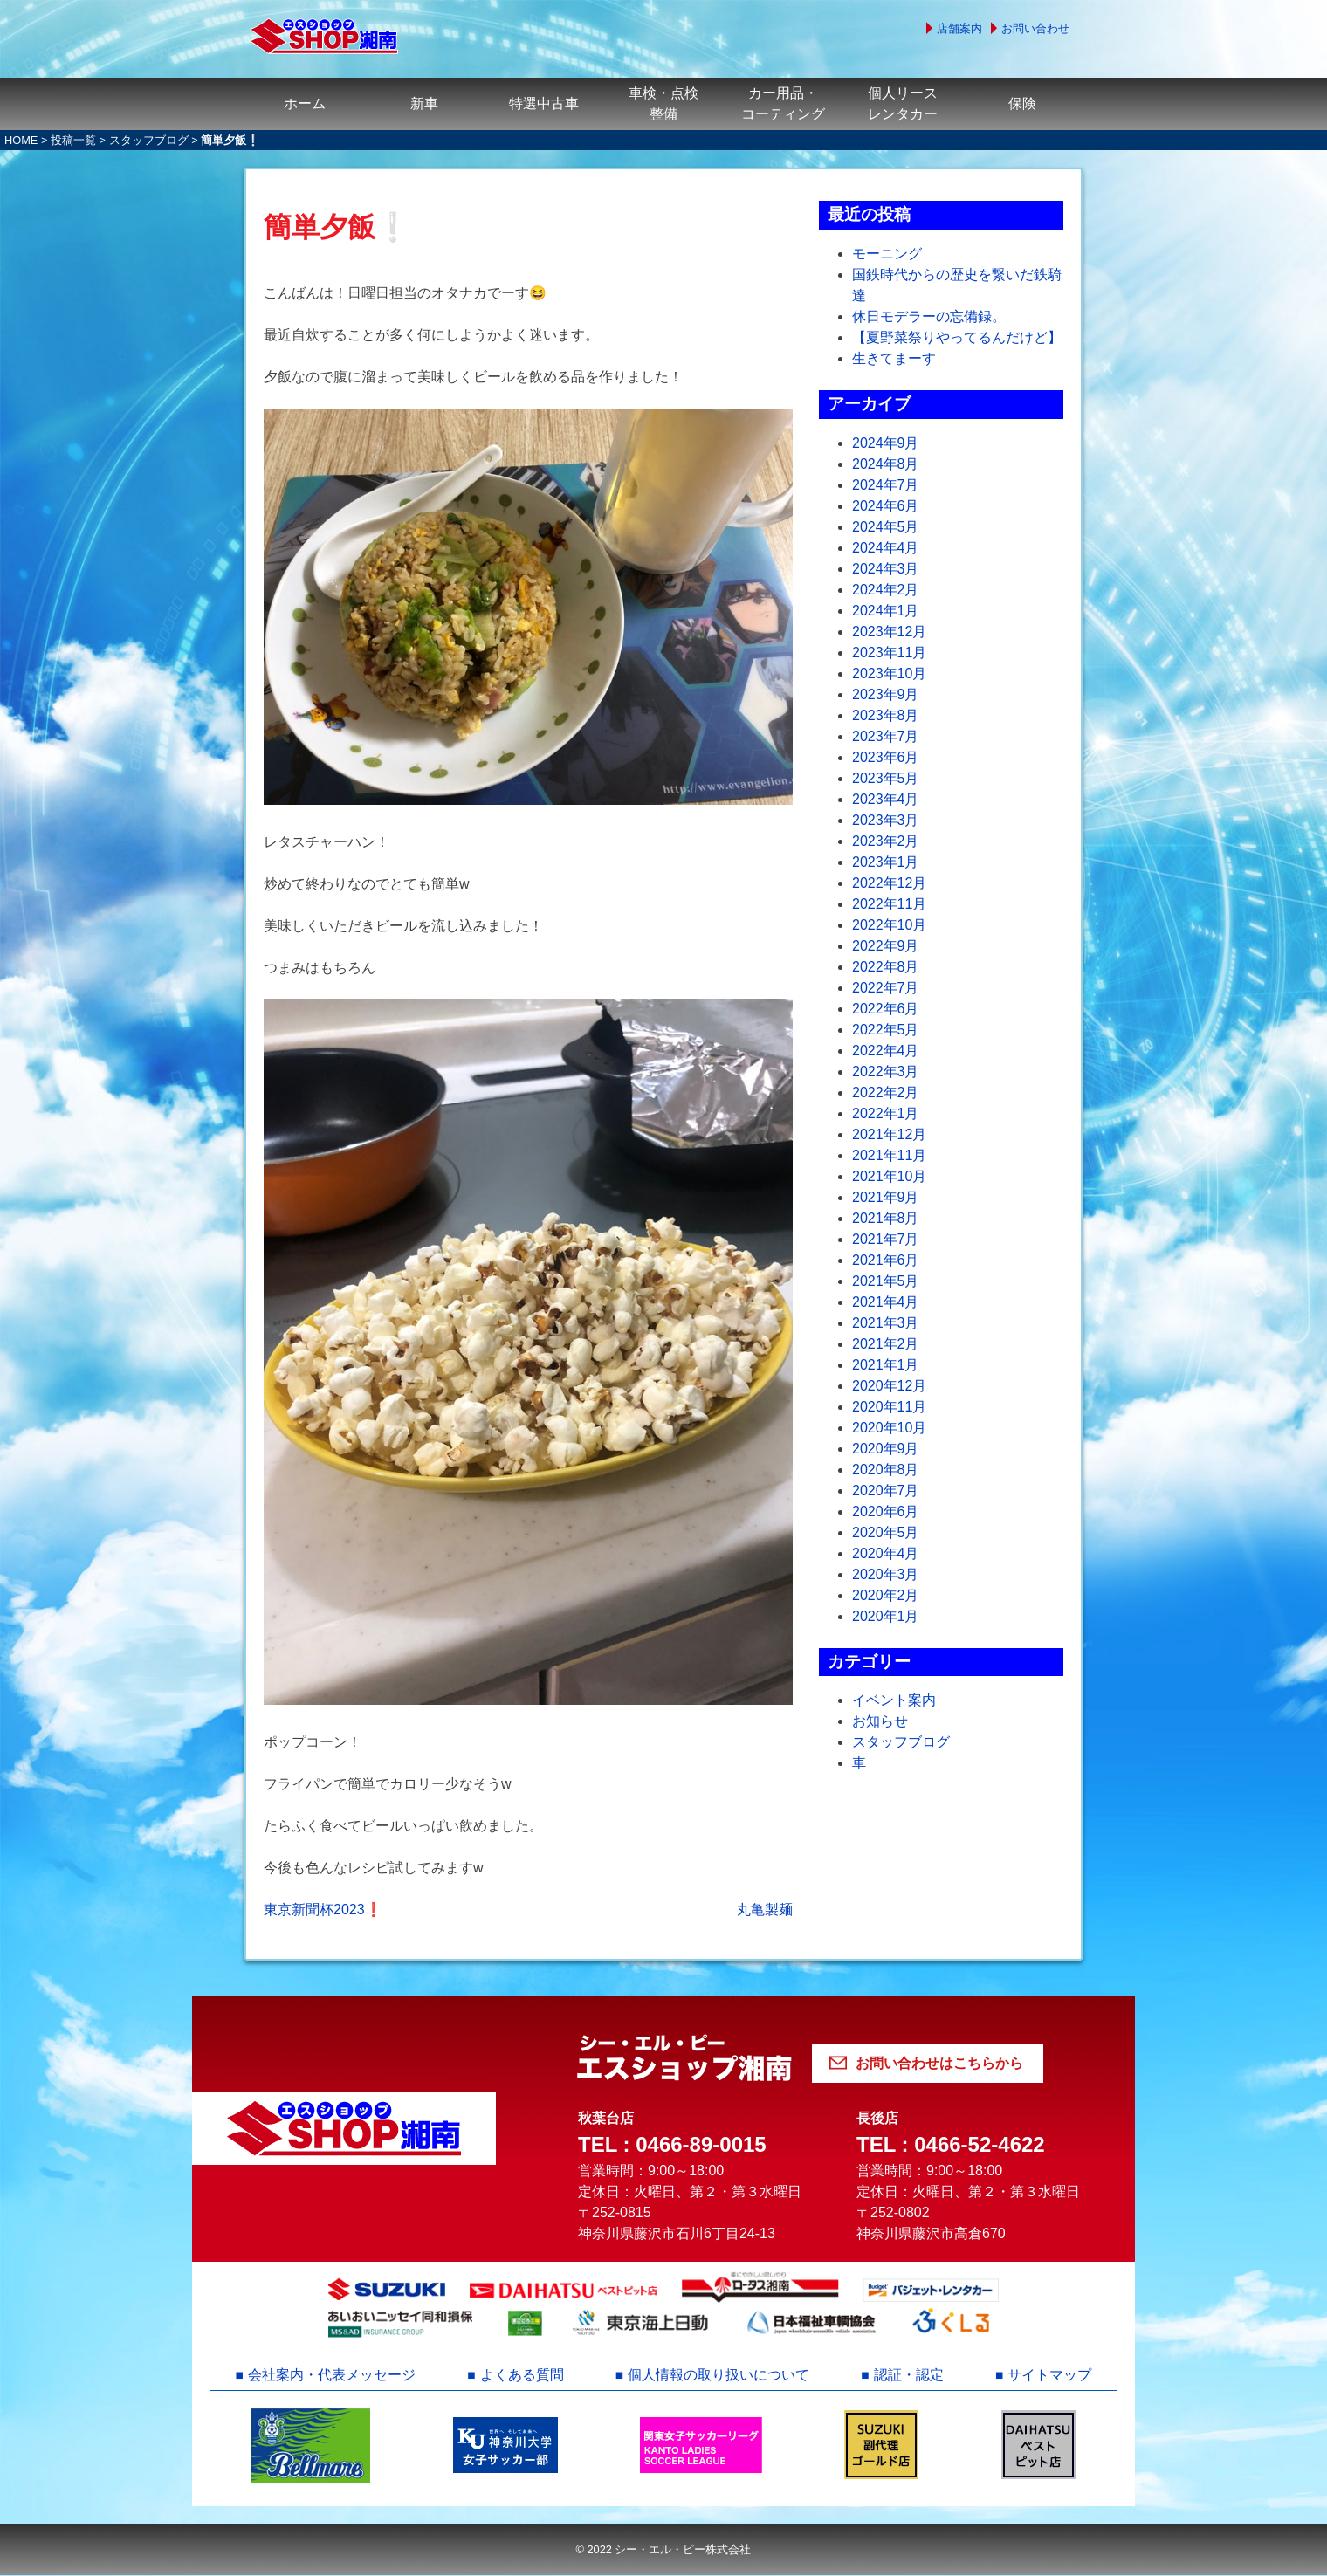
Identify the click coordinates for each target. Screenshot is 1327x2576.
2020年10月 (889, 1427)
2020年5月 (885, 1532)
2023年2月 (885, 841)
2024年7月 (885, 484)
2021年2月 (885, 1343)
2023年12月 (889, 631)
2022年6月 (885, 1008)
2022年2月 (885, 1092)
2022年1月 (885, 1113)
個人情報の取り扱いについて (718, 2374)
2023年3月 (885, 820)
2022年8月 (885, 966)
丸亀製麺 (765, 1909)
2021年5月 (885, 1281)
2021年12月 (889, 1134)
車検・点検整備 (663, 103)
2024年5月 (885, 526)
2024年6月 (885, 505)
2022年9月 (885, 945)
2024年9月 (885, 443)
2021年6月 (885, 1260)
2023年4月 (885, 799)
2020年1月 (885, 1616)
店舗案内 (959, 28)
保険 (1022, 103)
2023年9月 (885, 694)
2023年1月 (885, 862)
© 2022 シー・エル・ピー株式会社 (663, 2549)
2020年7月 (885, 1490)
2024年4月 (885, 547)
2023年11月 (889, 652)
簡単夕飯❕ (337, 227)
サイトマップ (1050, 2374)
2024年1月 (885, 610)
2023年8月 (885, 715)
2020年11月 (889, 1406)
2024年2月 (885, 589)
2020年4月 (885, 1553)
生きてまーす (894, 358)
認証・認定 (909, 2374)
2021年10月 (889, 1176)
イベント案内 (894, 1700)
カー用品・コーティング (783, 103)
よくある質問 (522, 2374)
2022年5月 (885, 1029)
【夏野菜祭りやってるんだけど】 (957, 337)
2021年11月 (889, 1155)
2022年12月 (889, 883)
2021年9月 (885, 1197)
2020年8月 (885, 1469)
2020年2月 (885, 1595)
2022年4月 (885, 1050)
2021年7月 (885, 1239)
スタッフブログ (149, 140)
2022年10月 (889, 924)
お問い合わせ (1035, 28)
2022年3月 (885, 1071)
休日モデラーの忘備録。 (929, 316)
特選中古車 (544, 103)
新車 (424, 103)
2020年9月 (885, 1448)
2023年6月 (885, 757)
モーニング (887, 253)
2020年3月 (885, 1574)
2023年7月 (885, 736)
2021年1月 (885, 1364)
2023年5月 (885, 778)
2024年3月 (885, 568)
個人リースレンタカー (903, 103)
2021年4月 (885, 1302)
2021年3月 (885, 1322)
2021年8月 (885, 1218)
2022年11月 (889, 903)
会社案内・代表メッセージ (332, 2374)
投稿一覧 (73, 140)
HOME (21, 140)
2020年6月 (885, 1511)
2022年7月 (885, 987)
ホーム (305, 103)
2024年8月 (885, 464)
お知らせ (880, 1721)
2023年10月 (889, 673)
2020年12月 (889, 1385)
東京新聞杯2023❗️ (323, 1909)
